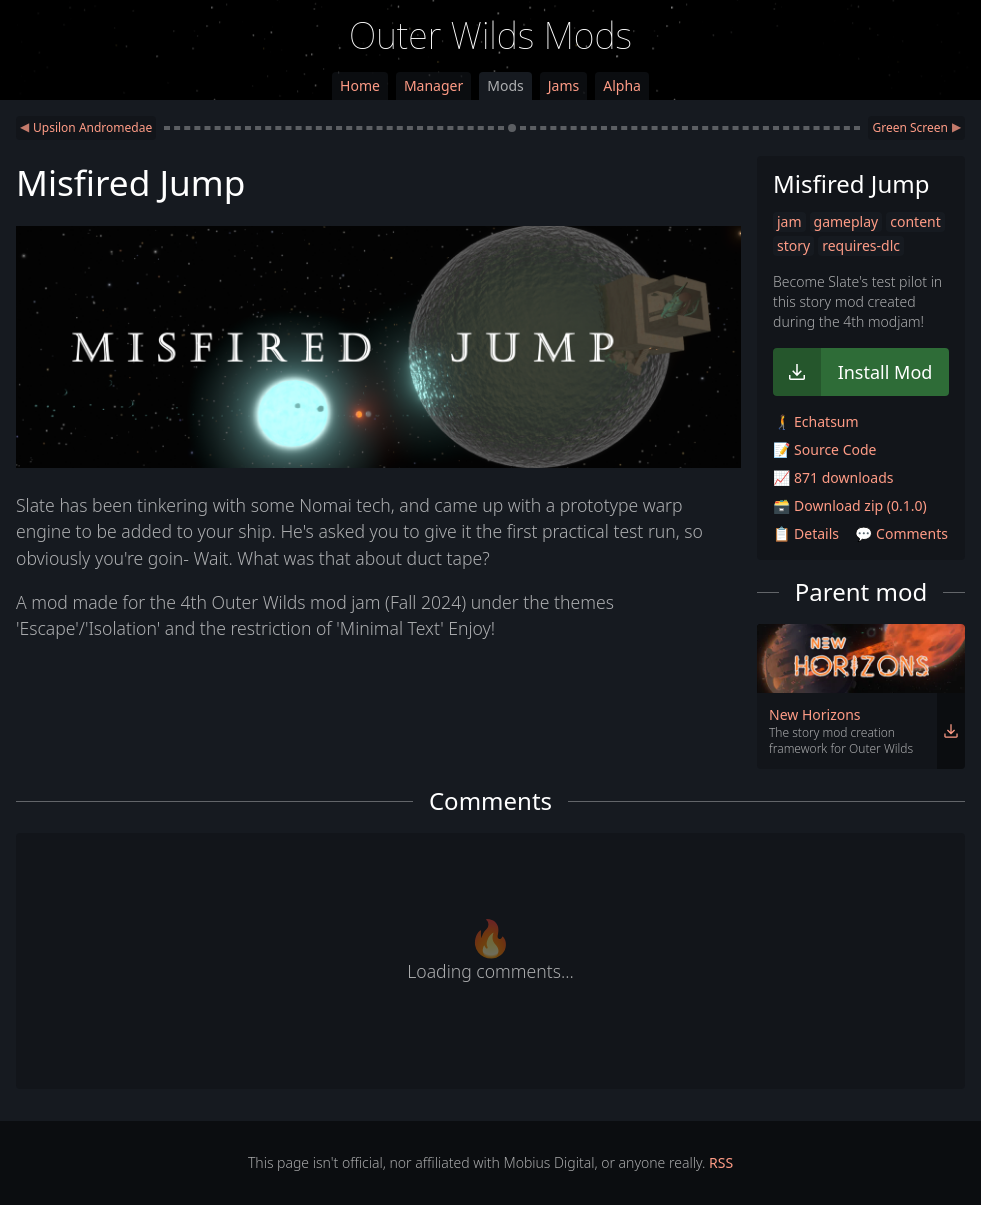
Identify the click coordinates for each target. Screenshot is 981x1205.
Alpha (622, 85)
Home (360, 85)
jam (789, 221)
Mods (505, 85)
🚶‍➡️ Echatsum (816, 421)
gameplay (846, 221)
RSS (721, 1162)
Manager (433, 85)
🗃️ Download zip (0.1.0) (850, 505)
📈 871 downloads (833, 477)
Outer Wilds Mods (490, 35)
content (915, 221)
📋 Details (806, 533)
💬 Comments (901, 533)
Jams (563, 85)
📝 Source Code (824, 449)
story (793, 245)
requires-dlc (861, 245)
